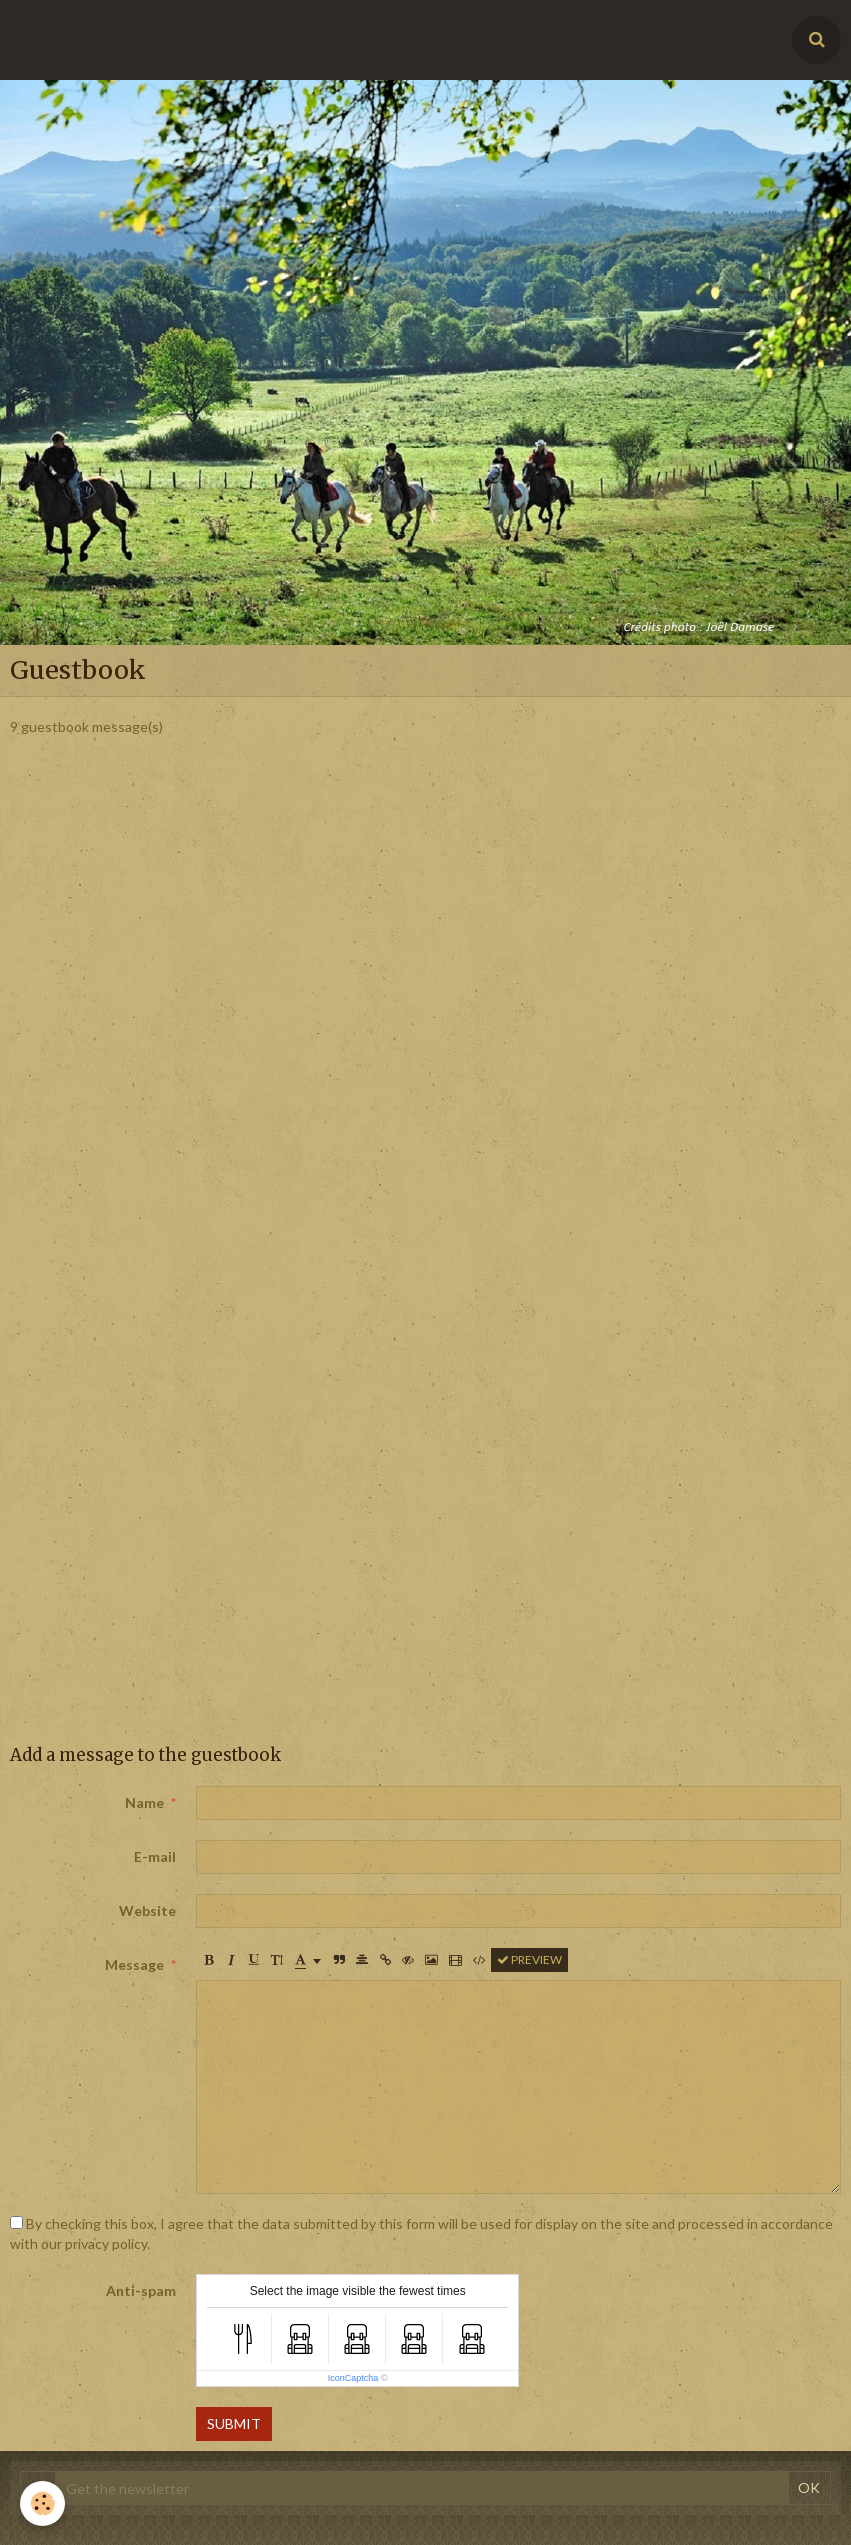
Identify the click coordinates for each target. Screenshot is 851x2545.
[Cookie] (42, 2503)
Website (147, 1910)
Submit (234, 2423)
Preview (529, 1959)
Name (144, 1802)
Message (134, 1964)
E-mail (155, 1856)
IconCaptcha (353, 2378)
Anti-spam (141, 2290)
